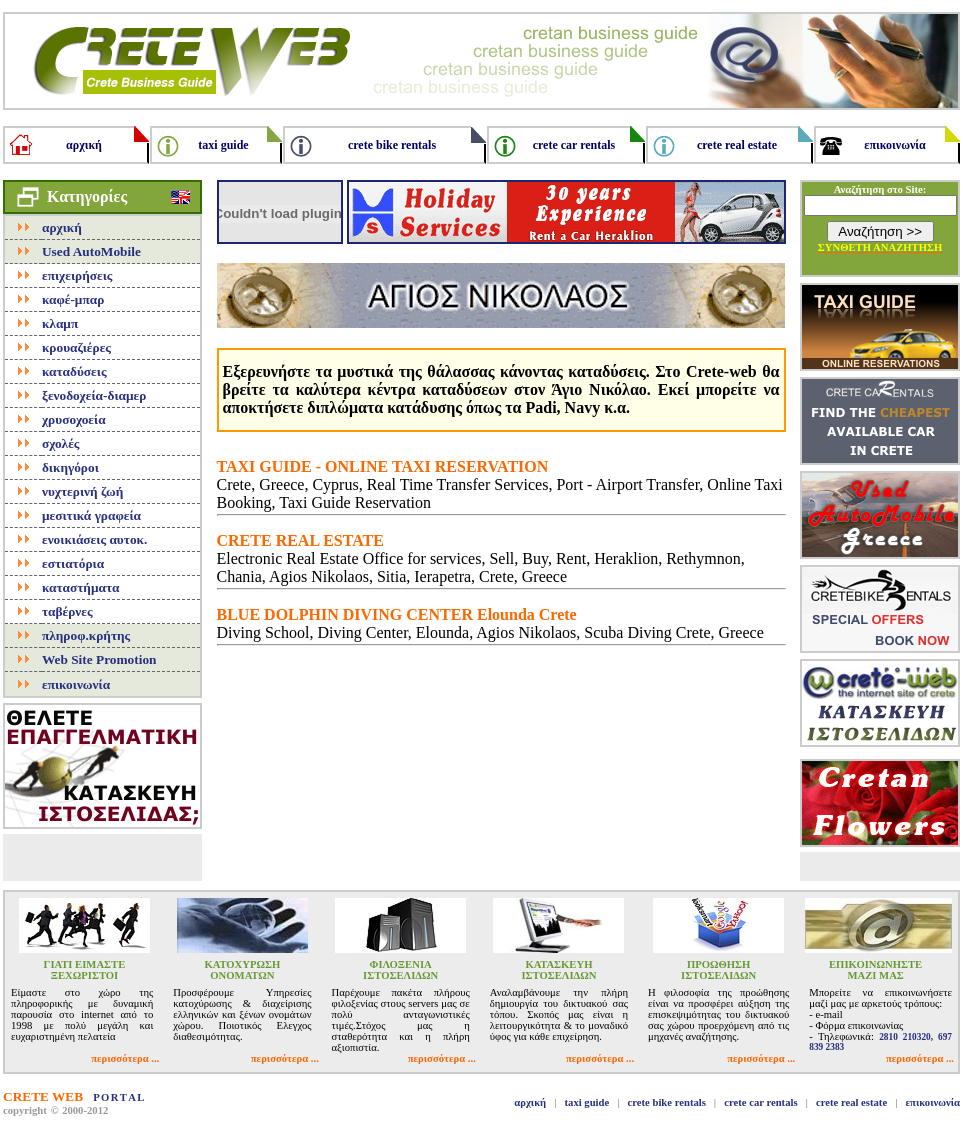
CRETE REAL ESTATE (300, 540)
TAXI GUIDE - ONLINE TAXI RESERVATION (383, 466)
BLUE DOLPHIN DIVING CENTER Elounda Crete (397, 614)
